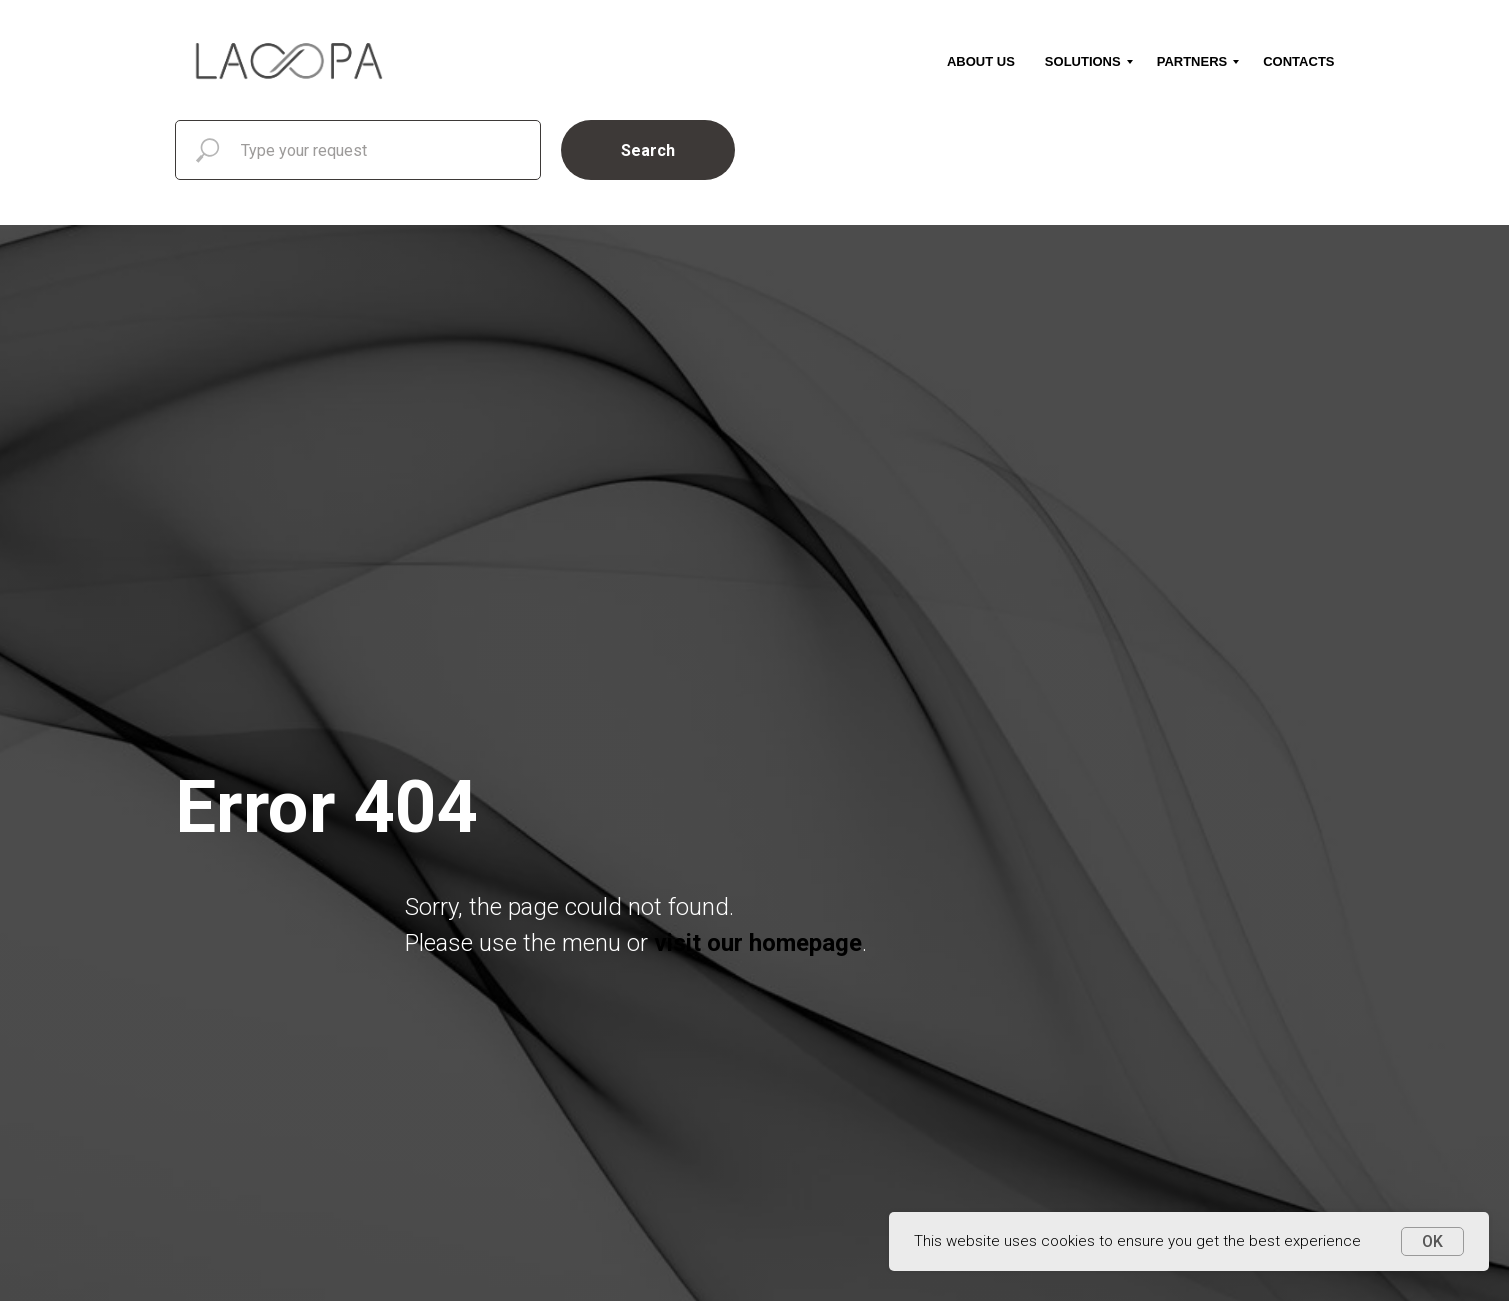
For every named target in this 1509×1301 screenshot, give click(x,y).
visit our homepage (758, 943)
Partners (1192, 61)
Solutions (1083, 61)
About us (981, 61)
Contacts (1298, 61)
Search (648, 150)
